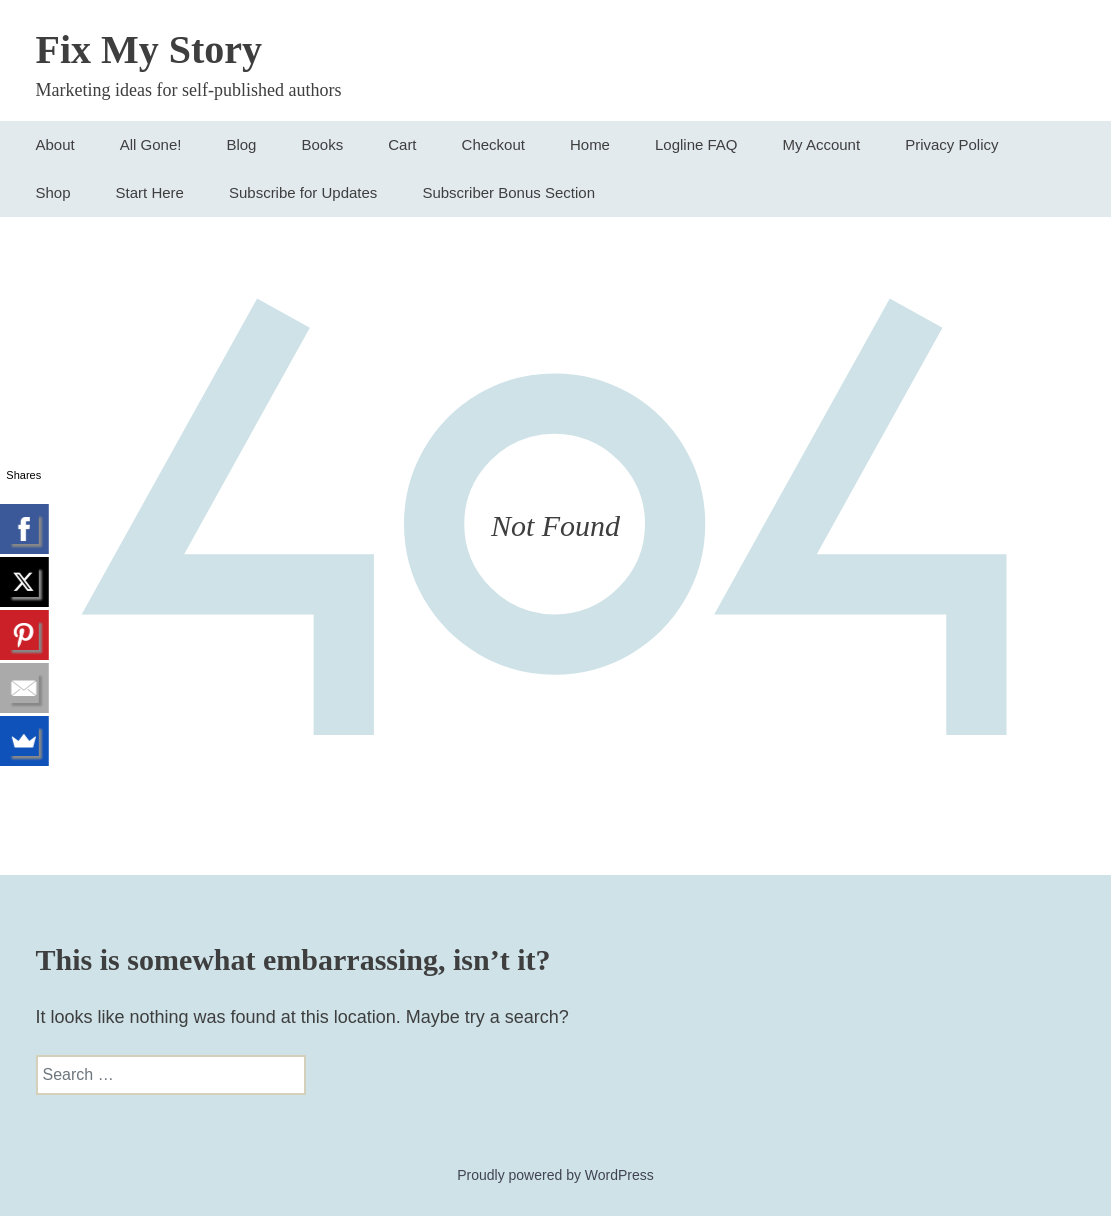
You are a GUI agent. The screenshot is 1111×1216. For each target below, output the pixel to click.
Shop (53, 192)
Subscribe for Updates (303, 192)
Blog (241, 144)
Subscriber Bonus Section (508, 192)
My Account (822, 144)
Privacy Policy (951, 144)
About (55, 144)
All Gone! (151, 144)
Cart (402, 144)
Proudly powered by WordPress (555, 1175)
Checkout (493, 144)
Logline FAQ (696, 144)
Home (590, 144)
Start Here (150, 192)
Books (322, 144)
